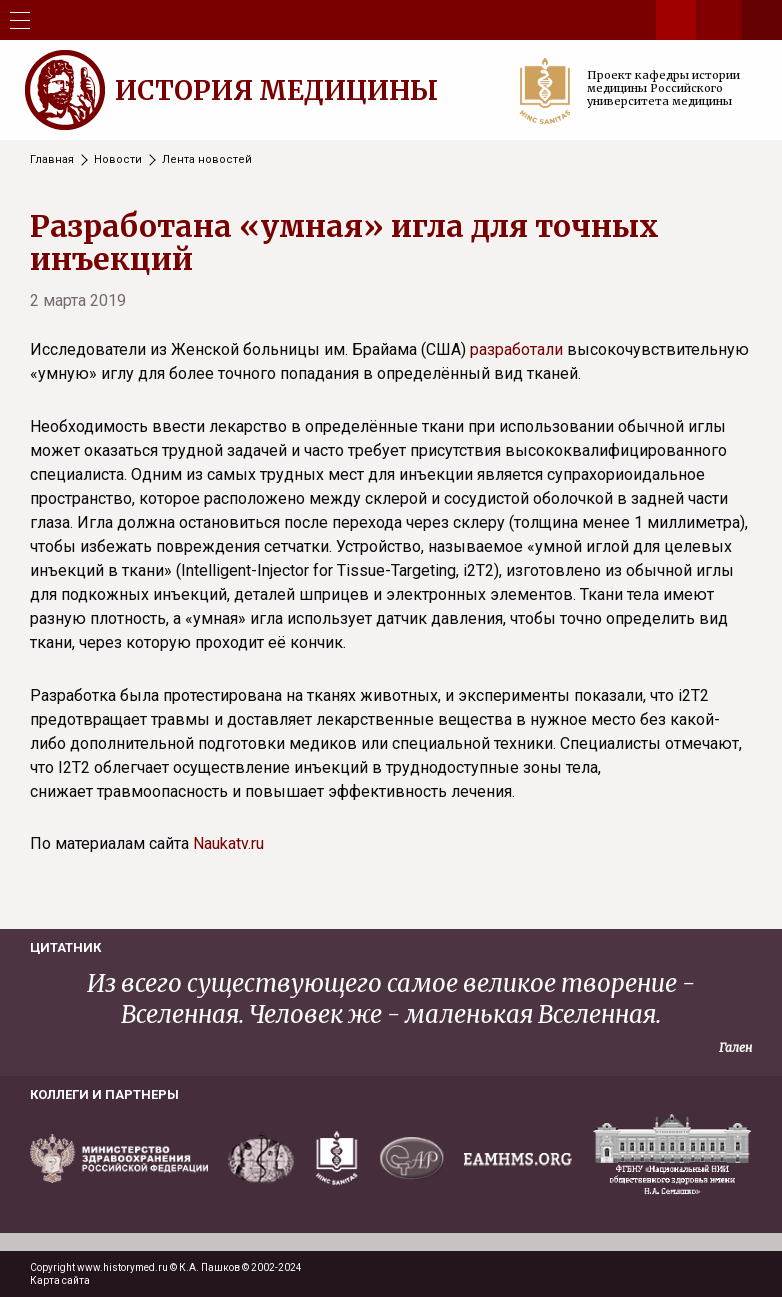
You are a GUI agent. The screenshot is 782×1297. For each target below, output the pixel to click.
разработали (516, 349)
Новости (118, 159)
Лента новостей (207, 159)
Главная (52, 159)
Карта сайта (60, 1280)
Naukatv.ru (228, 843)
